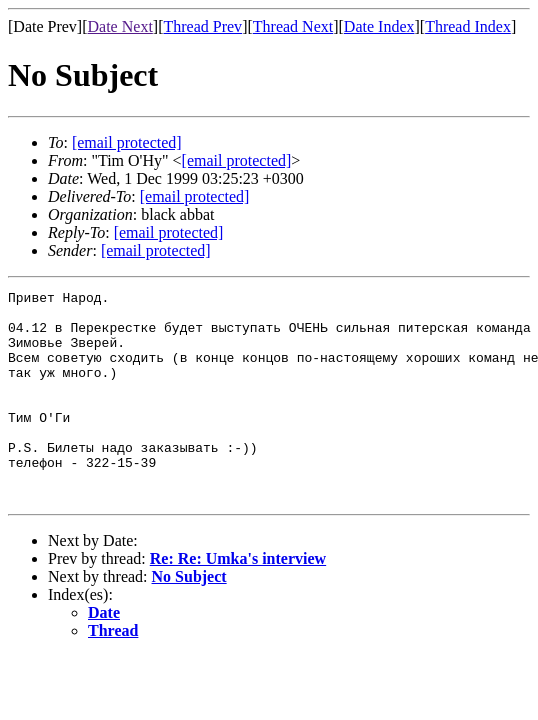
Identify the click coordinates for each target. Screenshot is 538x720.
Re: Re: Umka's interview (238, 600)
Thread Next (293, 26)
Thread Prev (202, 26)
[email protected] (195, 196)
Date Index (379, 26)
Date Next (120, 26)
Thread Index (468, 26)
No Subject (189, 618)
